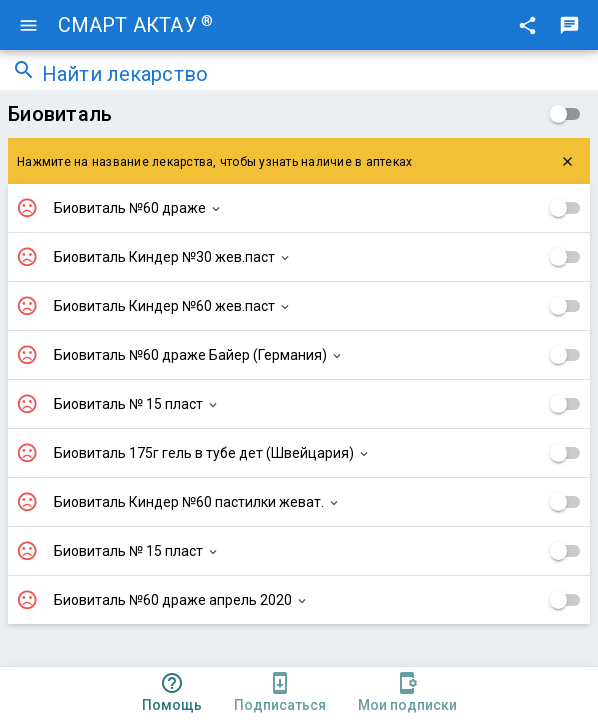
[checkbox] (565, 114)
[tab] (172, 693)
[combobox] (314, 76)
